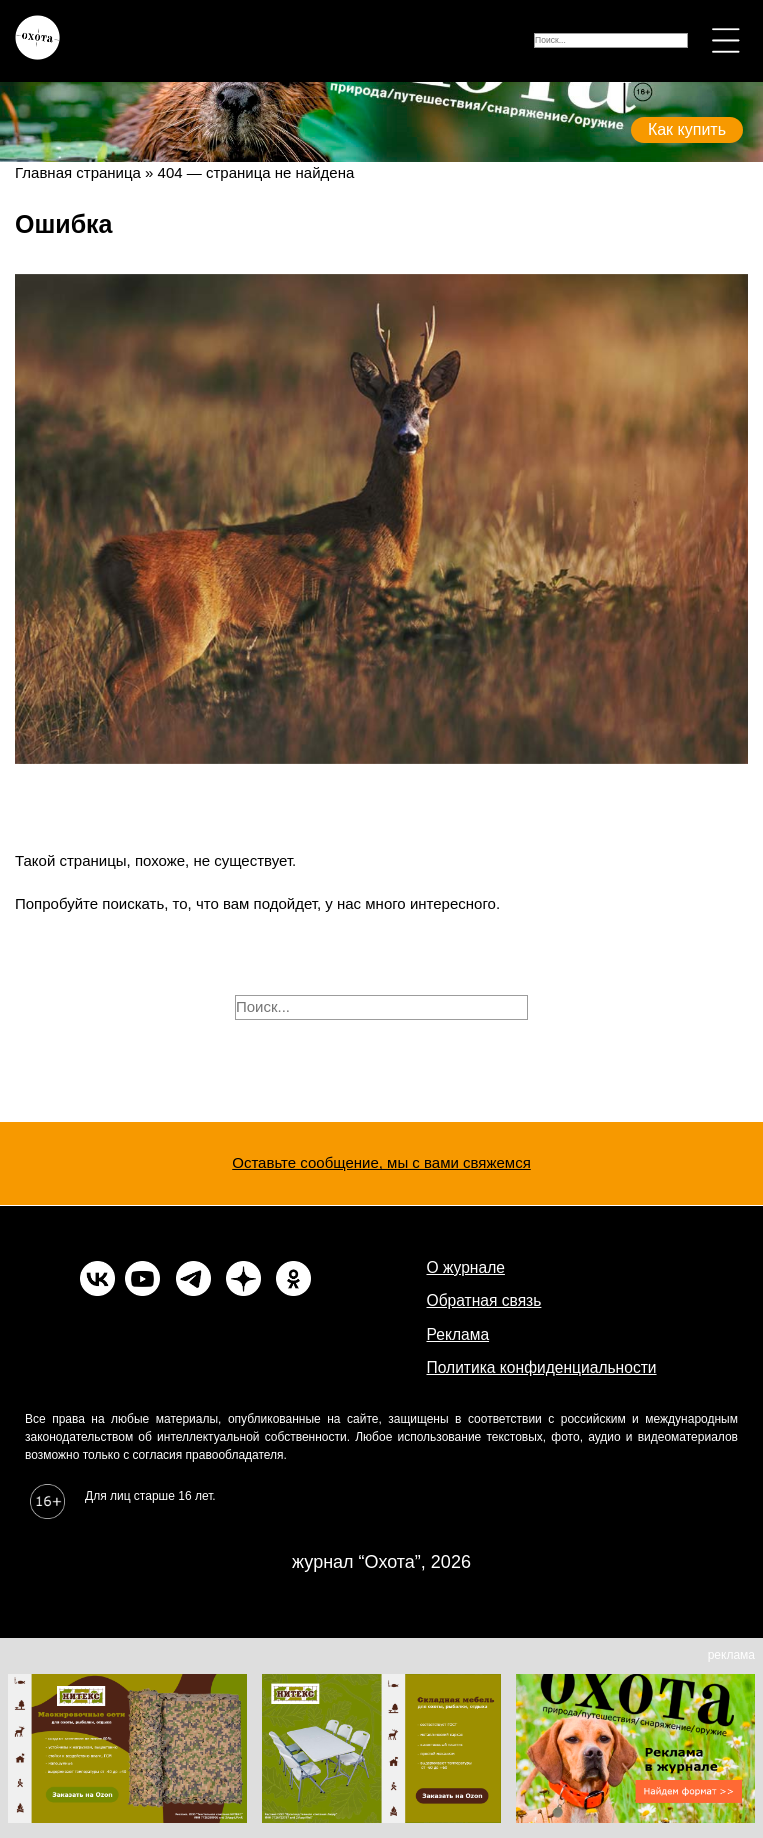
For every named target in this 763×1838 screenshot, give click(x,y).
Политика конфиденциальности (542, 1367)
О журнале (466, 1267)
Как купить (687, 129)
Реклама (458, 1334)
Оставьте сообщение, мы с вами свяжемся (381, 1162)
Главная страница (78, 172)
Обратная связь (484, 1300)
